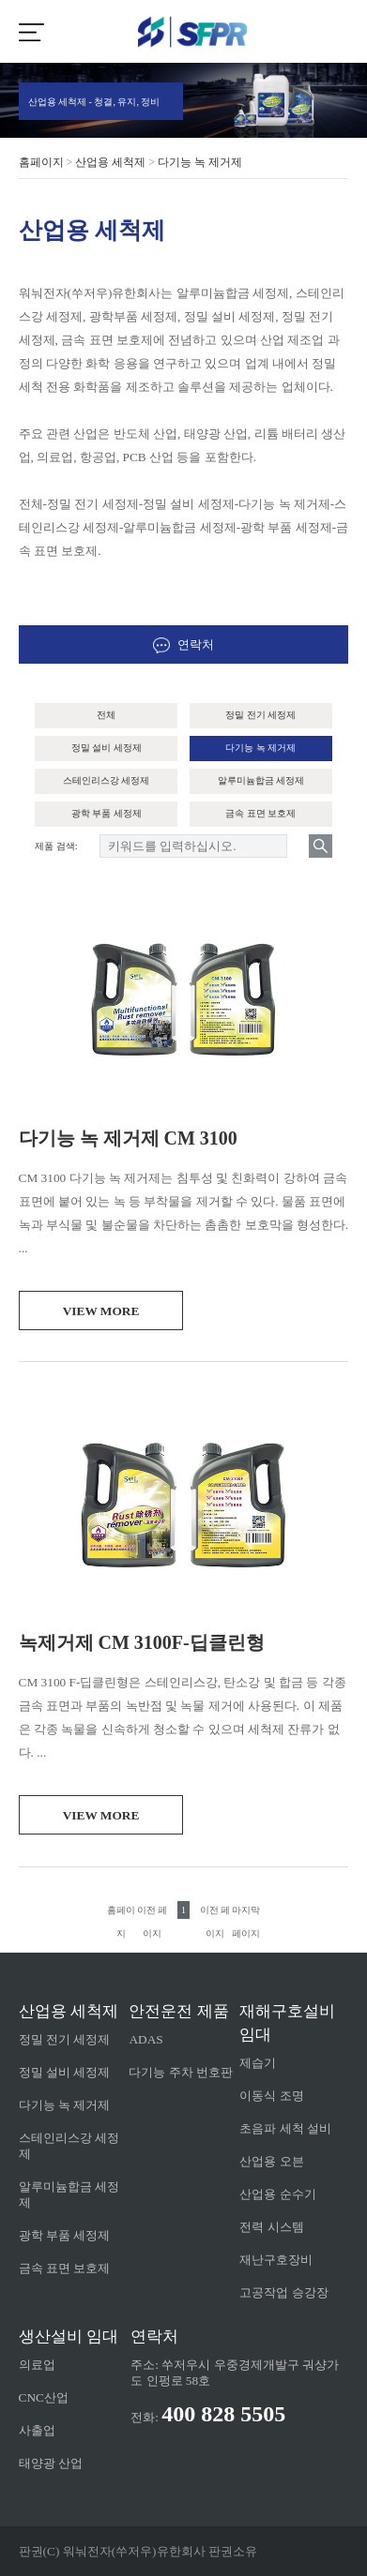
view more (101, 1311)
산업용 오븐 (271, 2161)
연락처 (183, 644)
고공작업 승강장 (283, 2292)
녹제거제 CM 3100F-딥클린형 (142, 1642)
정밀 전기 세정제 (260, 715)
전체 (106, 715)
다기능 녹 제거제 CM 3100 (128, 1138)
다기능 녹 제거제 (200, 162)
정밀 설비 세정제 (106, 747)
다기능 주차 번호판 (181, 2072)
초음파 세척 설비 (285, 2128)
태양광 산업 (51, 2463)
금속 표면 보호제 (260, 813)
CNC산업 (44, 2397)
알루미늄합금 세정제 (261, 780)
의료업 (37, 2365)
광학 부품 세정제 (106, 813)
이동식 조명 (271, 2096)
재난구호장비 (276, 2260)
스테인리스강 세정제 (106, 780)
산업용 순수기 (277, 2194)
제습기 (257, 2063)
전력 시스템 (271, 2227)
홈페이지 (41, 162)
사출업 (37, 2430)
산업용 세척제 (110, 162)
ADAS (145, 2039)
